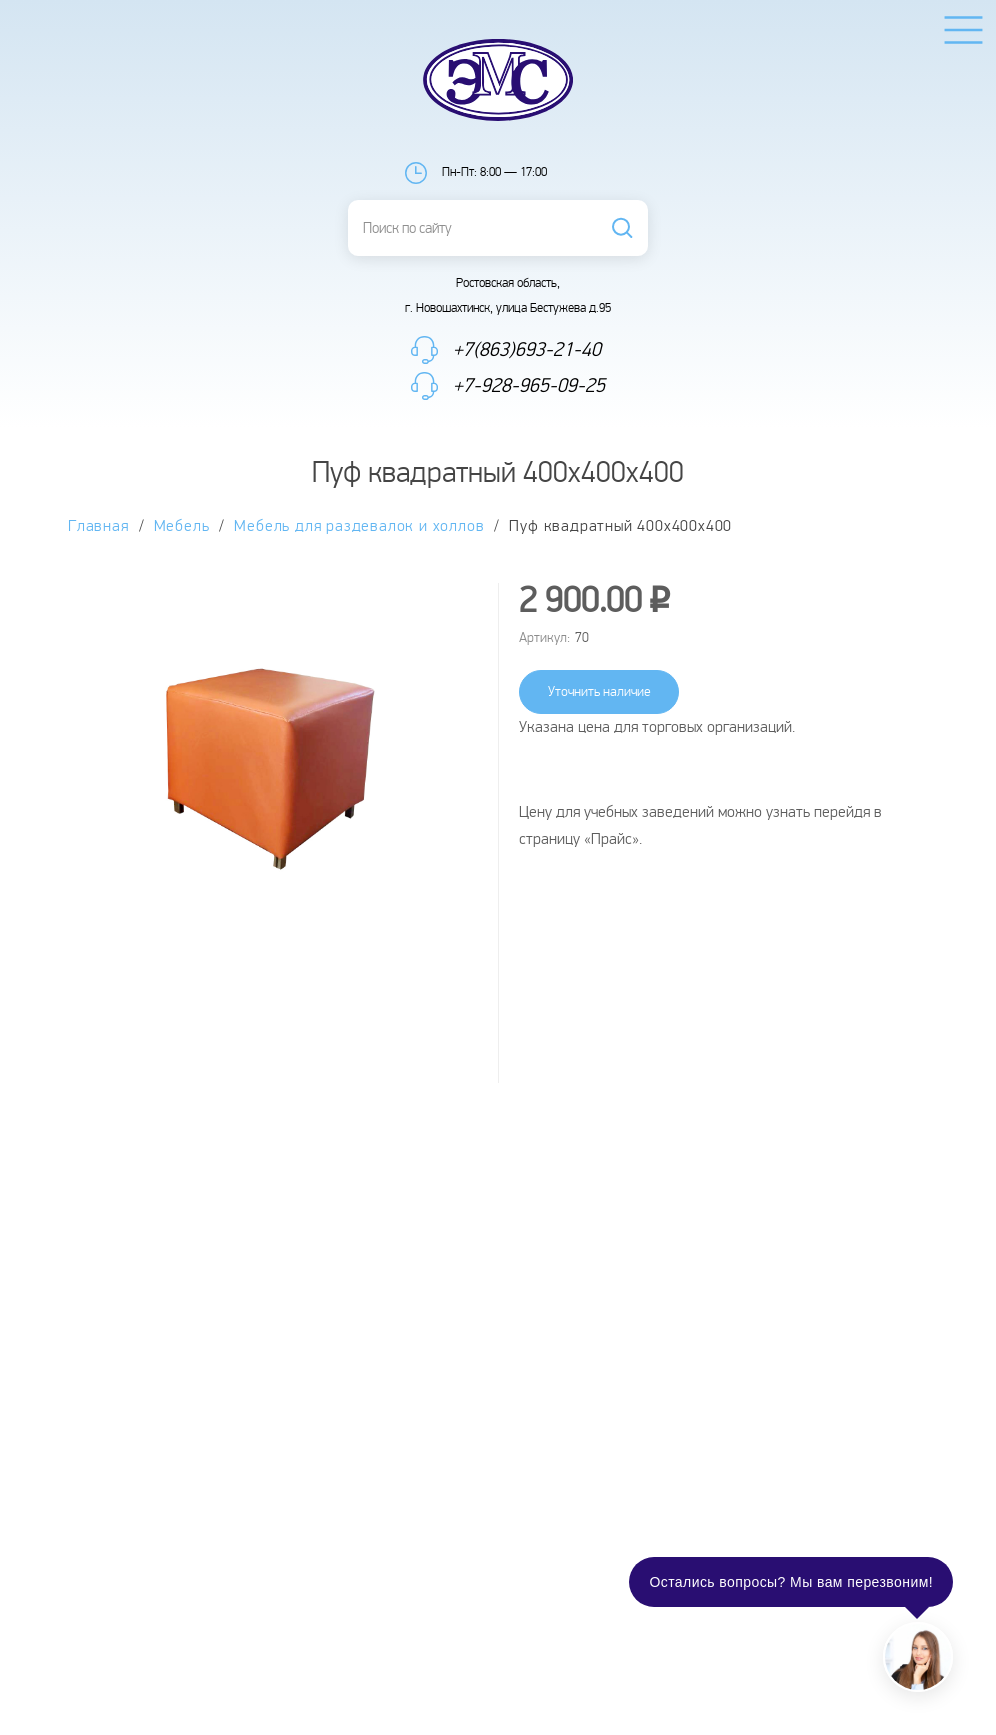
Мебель (182, 526)
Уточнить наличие (599, 691)
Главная (98, 526)
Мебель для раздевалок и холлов (359, 526)
